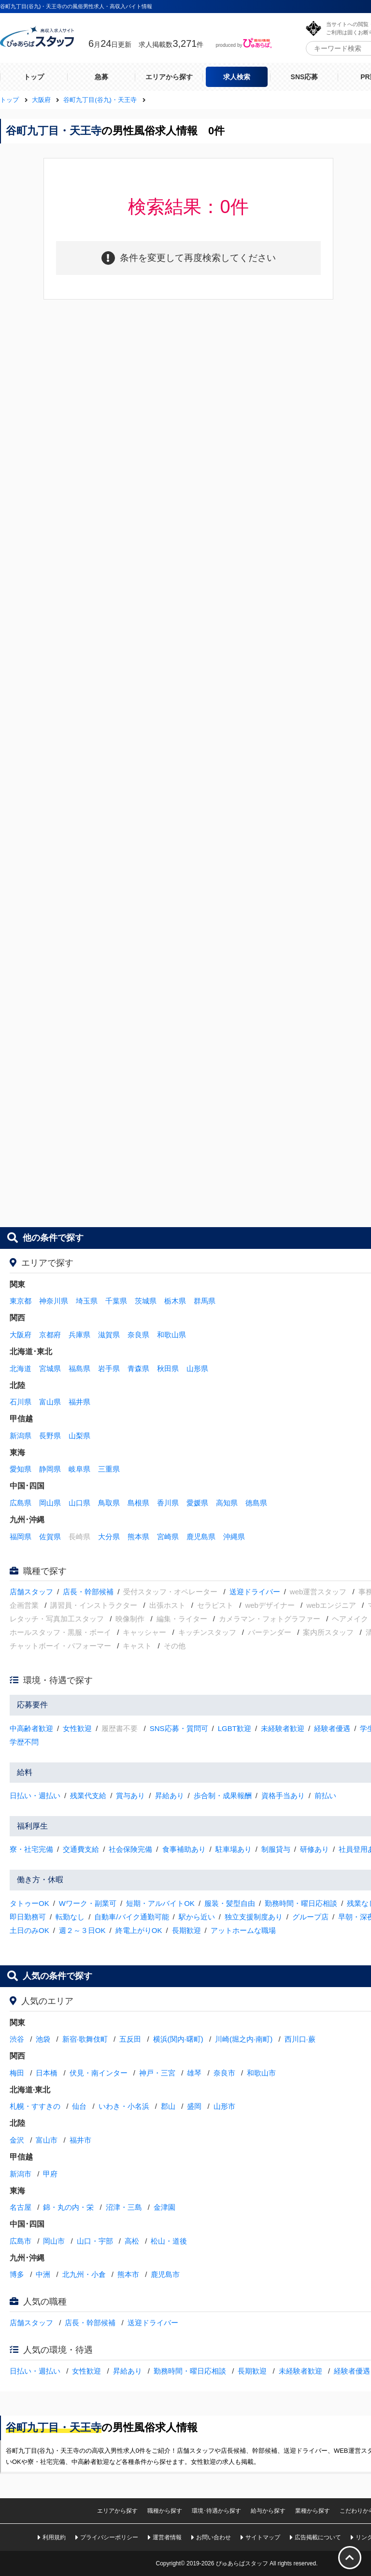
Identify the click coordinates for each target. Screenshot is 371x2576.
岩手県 (109, 1368)
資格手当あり (283, 1795)
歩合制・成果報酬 (223, 1795)
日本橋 (46, 2073)
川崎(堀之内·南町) (243, 2039)
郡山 (168, 2106)
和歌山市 (261, 2073)
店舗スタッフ (31, 1592)
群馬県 (204, 1301)
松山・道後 (169, 2241)
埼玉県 (87, 1301)
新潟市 (20, 2174)
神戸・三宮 (157, 2073)
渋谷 (17, 2039)
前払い (325, 1795)
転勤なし (70, 1917)
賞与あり (130, 1795)
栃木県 (175, 1301)
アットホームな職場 (243, 1930)
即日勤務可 (28, 1917)
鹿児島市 (165, 2274)
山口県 (79, 1503)
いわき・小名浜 (124, 2106)
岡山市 (54, 2241)
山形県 (197, 1368)
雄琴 (194, 2073)
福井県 (79, 1402)
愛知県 (20, 1469)
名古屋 (20, 2207)
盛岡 (194, 2106)
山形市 (224, 2106)
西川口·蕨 (300, 2039)
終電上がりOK (138, 1930)
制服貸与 (275, 1849)
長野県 (50, 1435)
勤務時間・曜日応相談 (301, 1903)
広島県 (20, 1503)
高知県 (227, 1503)
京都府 (50, 1335)
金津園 (164, 2207)
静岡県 (50, 1469)
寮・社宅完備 (31, 1849)
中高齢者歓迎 (31, 1728)
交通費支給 (81, 1849)
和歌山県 (171, 1335)
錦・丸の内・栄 (68, 2207)
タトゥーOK (29, 1903)
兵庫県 (79, 1335)
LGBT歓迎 (234, 1728)
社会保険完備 (130, 1849)
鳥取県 (109, 1503)
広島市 (20, 2241)
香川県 (168, 1503)
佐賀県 (50, 1536)
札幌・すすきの (35, 2106)
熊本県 (138, 1536)
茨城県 (146, 1301)
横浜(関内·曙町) (178, 2039)
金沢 (17, 2140)
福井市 (80, 2140)
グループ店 (310, 1917)
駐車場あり (233, 1849)
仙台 (79, 2106)
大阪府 (20, 1335)
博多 (17, 2274)
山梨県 (79, 1435)
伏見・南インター (99, 2073)
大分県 (109, 1536)
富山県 (50, 1402)
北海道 (20, 1368)
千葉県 (116, 1301)
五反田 (130, 2039)
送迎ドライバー (254, 1592)
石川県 (20, 1402)
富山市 (46, 2140)
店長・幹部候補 (88, 1592)
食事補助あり (184, 1849)
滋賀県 (109, 1335)
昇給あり (169, 1795)
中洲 (43, 2274)
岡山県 (50, 1503)
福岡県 (20, 1536)
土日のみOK (29, 1930)
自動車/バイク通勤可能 (131, 1917)
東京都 (20, 1301)
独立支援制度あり (254, 1917)
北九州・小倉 (84, 2274)
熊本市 (128, 2274)
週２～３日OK (82, 1930)
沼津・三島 (124, 2207)
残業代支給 (88, 1795)
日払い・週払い (35, 1795)
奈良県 (138, 1335)
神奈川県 (53, 1301)
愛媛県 (197, 1503)
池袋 (43, 2039)
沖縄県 (234, 1536)
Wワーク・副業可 (87, 1903)
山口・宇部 (95, 2241)
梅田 (17, 2073)
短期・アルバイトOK (160, 1903)
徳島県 (256, 1503)
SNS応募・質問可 (179, 1728)
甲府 (50, 2174)
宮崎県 (168, 1536)
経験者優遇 (332, 1728)
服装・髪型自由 (229, 1903)
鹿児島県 (200, 1536)
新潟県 (20, 1435)
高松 (132, 2241)
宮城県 (50, 1368)
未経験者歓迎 (282, 1728)
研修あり (314, 1849)
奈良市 (224, 2073)
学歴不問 (24, 1742)
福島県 (79, 1368)
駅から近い (197, 1917)
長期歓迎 (186, 1930)
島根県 (138, 1503)
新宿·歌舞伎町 (85, 2039)
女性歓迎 (77, 1728)
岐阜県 (79, 1469)
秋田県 (168, 1368)
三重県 (109, 1469)
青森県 (138, 1368)
